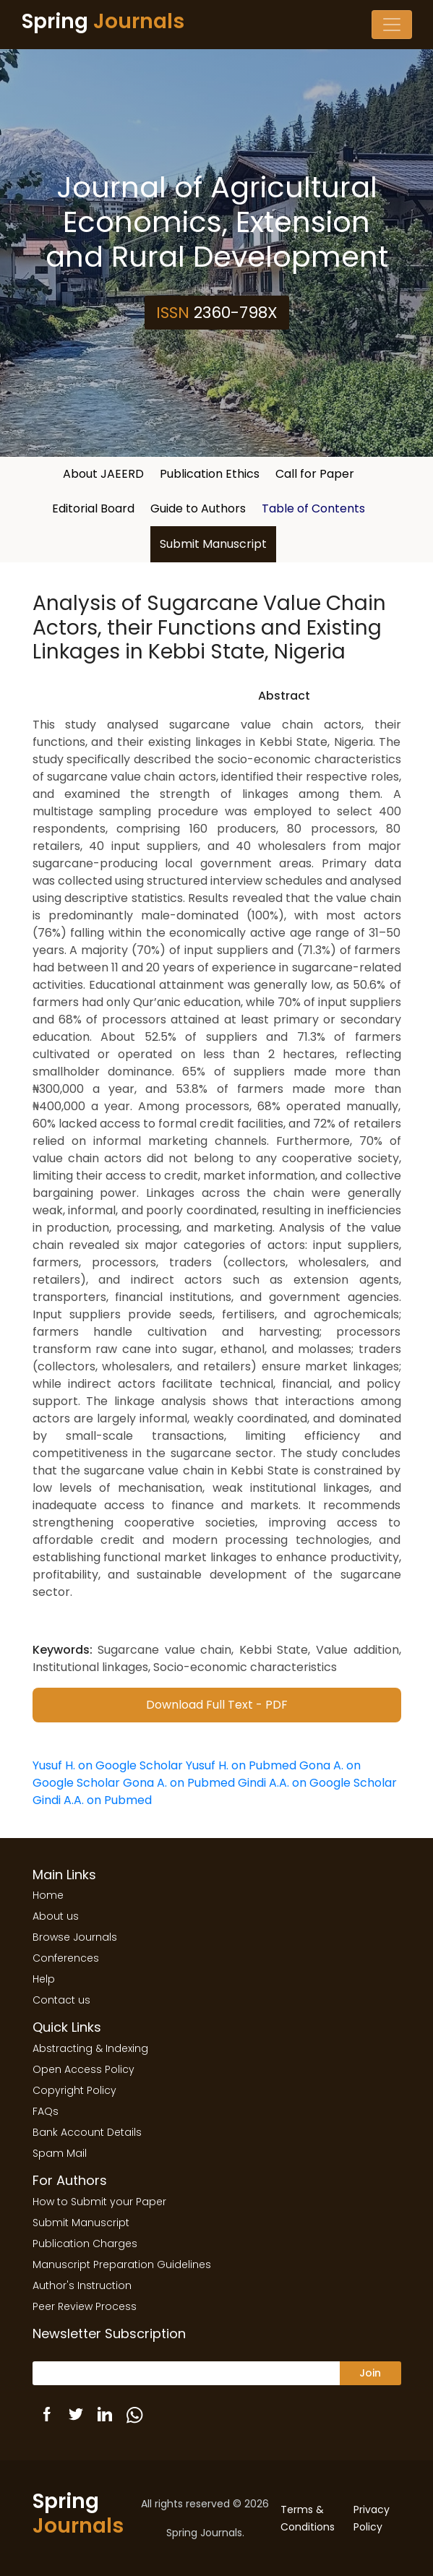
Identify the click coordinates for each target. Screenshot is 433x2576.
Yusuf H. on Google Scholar (108, 1765)
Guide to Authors (198, 508)
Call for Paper (314, 473)
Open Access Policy (83, 2069)
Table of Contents (313, 508)
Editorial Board (93, 508)
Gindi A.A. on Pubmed (92, 1800)
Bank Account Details (87, 2132)
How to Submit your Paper (99, 2201)
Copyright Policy (74, 2090)
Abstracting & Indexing (90, 2048)
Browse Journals (75, 1937)
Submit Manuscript (213, 544)
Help (44, 1979)
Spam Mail (60, 2153)
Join (370, 2373)
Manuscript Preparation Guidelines (122, 2264)
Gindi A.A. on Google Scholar (317, 1782)
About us (56, 1916)
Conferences (66, 1958)
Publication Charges (85, 2243)
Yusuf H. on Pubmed (241, 1765)
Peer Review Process (85, 2306)
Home (48, 1895)
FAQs (46, 2111)
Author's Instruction (82, 2285)
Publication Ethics (210, 473)
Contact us (61, 2000)
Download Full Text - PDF (217, 1704)
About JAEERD (103, 473)
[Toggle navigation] (392, 24)
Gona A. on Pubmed (179, 1782)
